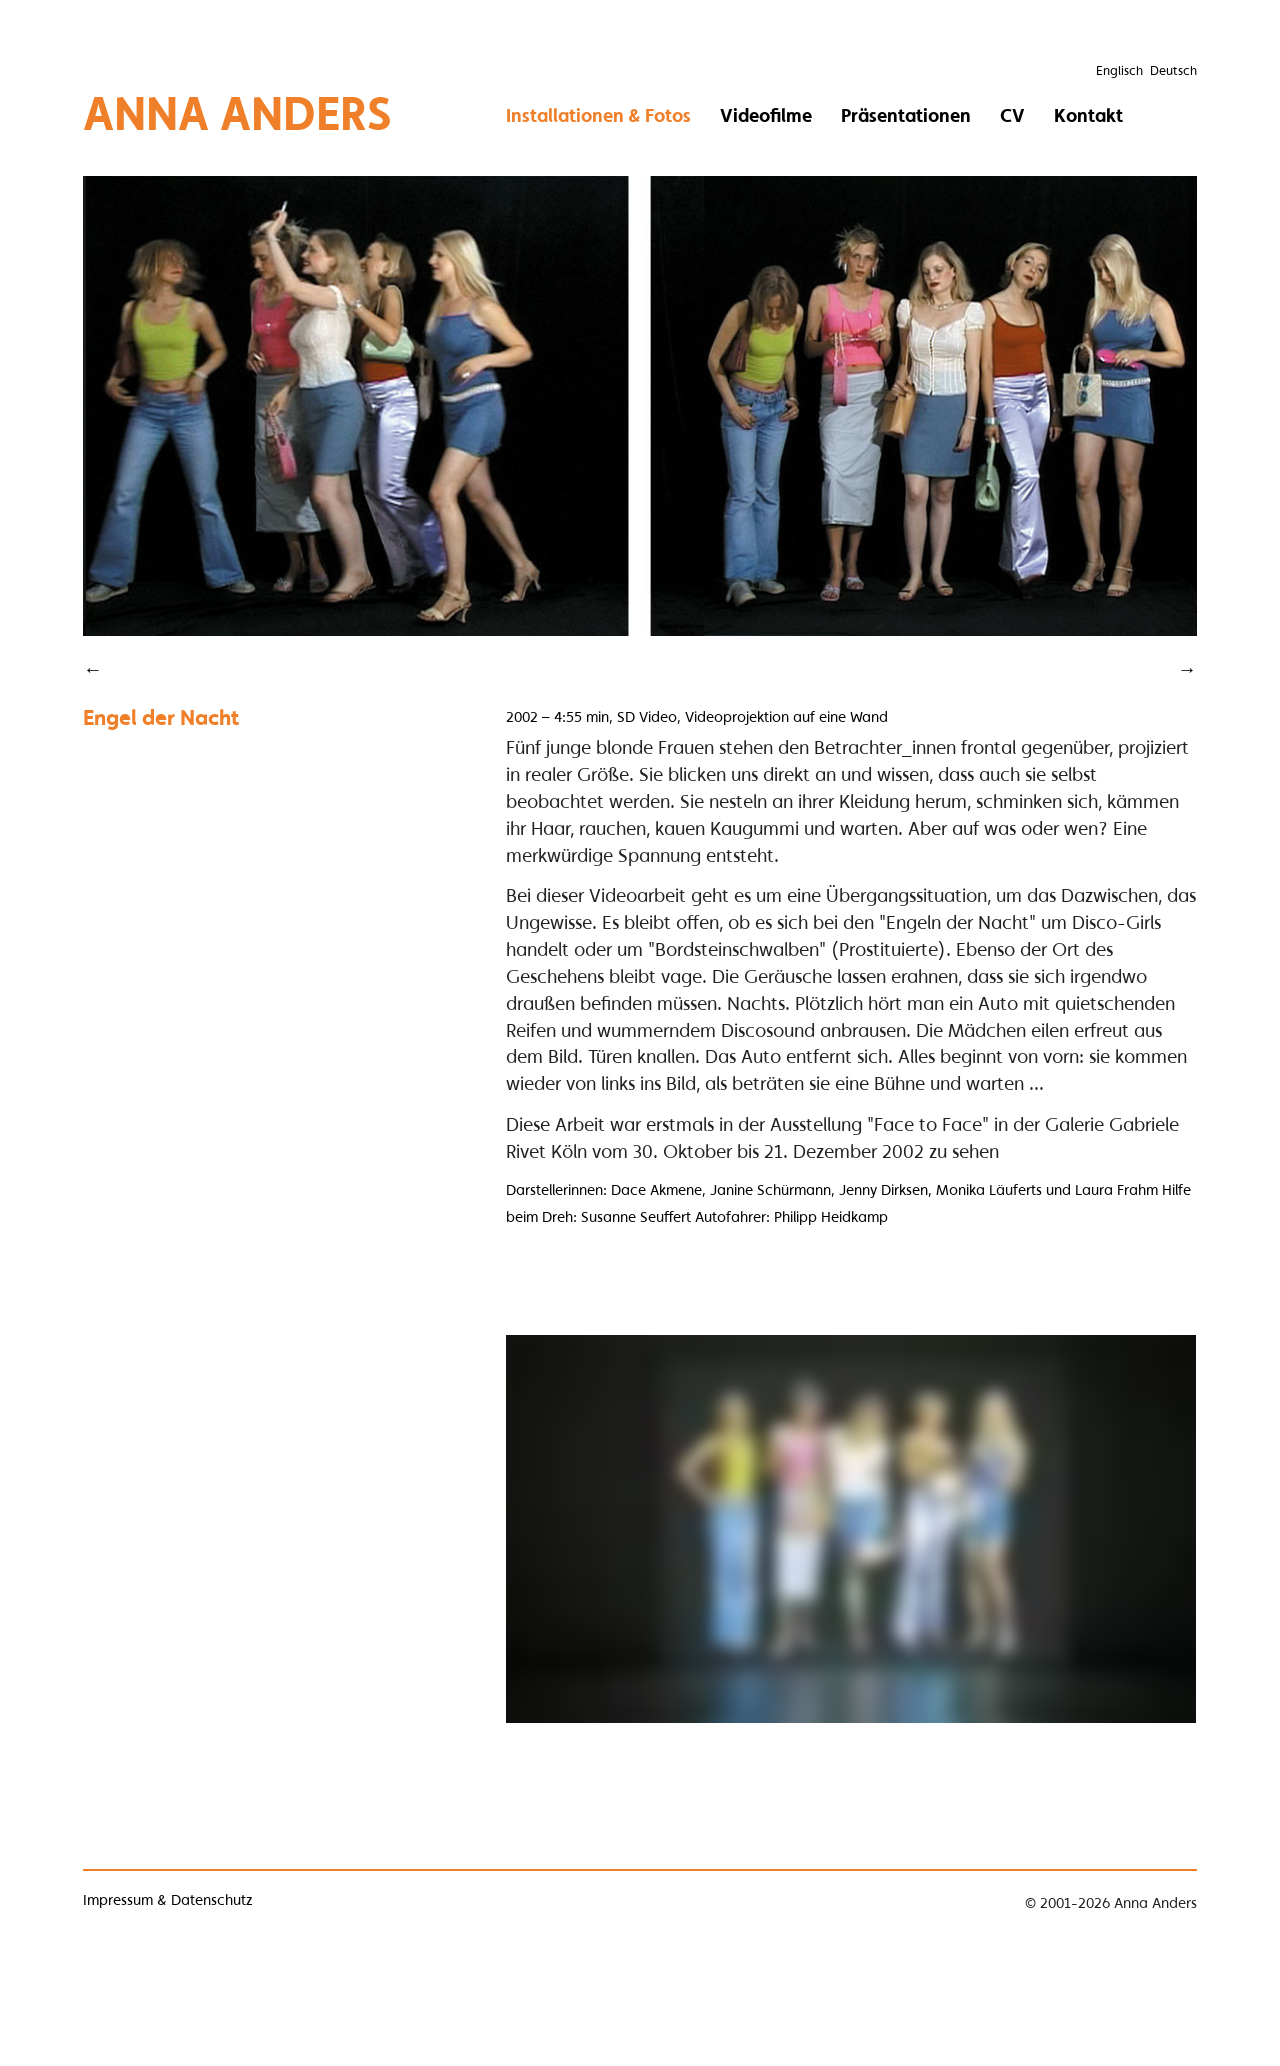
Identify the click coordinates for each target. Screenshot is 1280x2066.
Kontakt (1088, 115)
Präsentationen (906, 115)
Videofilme (766, 115)
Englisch (1119, 70)
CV (1012, 115)
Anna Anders (237, 113)
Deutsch (1173, 70)
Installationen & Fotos (598, 115)
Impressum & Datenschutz (168, 1899)
